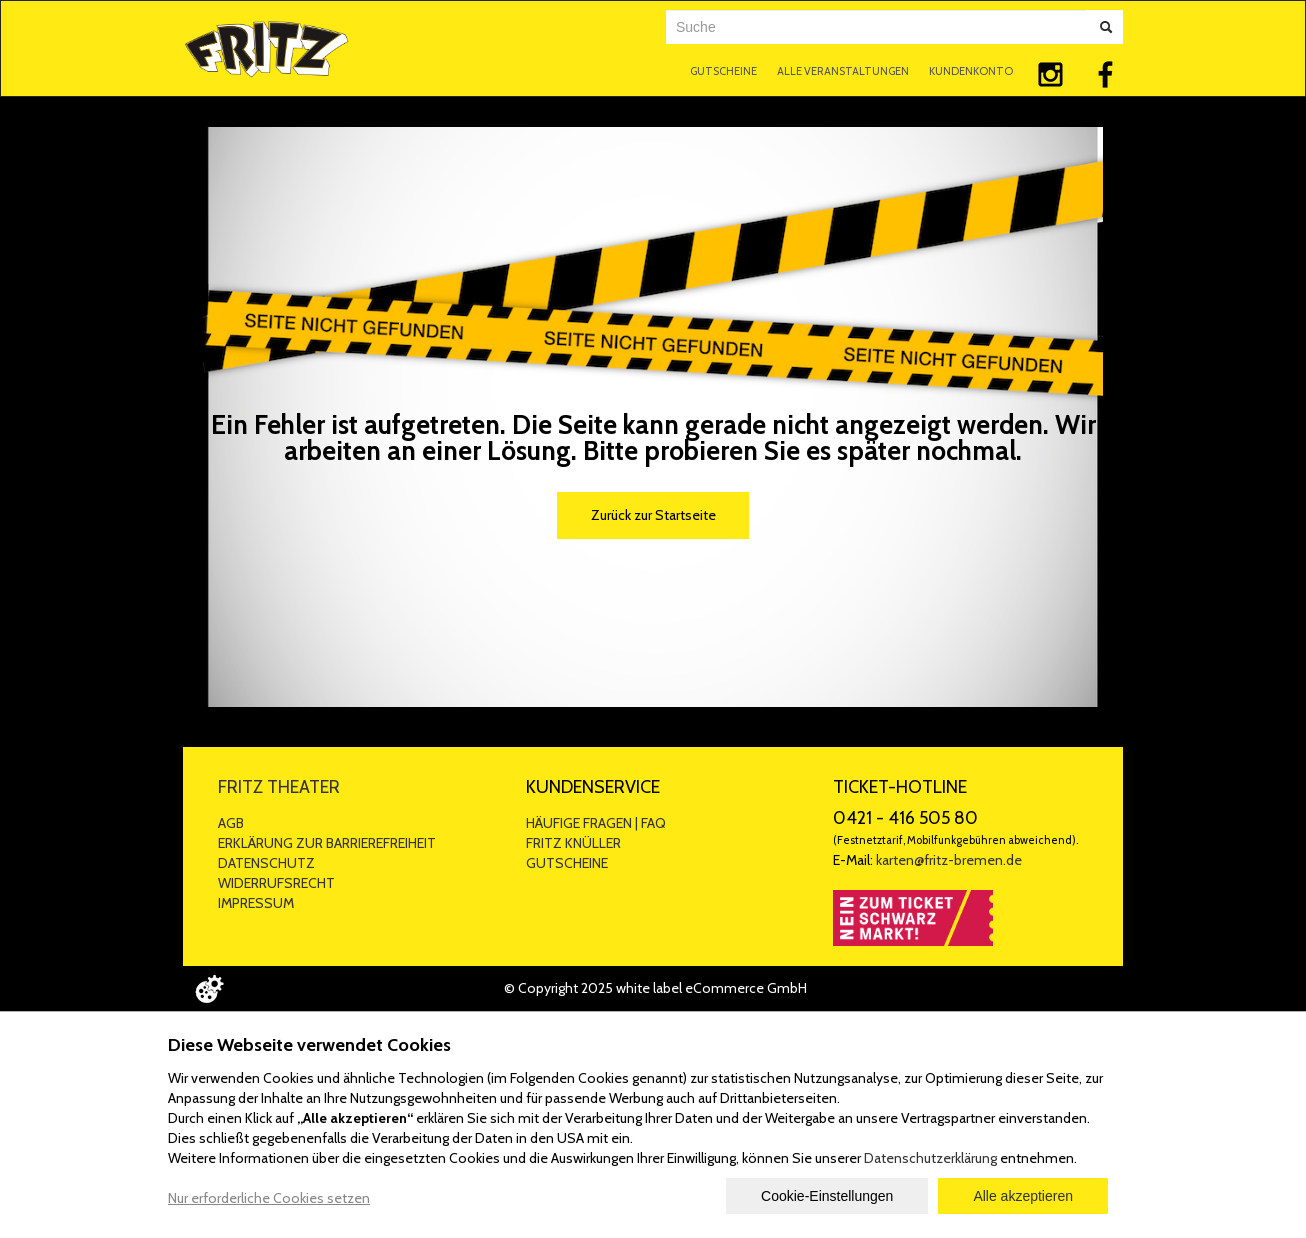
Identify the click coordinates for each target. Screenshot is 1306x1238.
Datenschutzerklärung (930, 1158)
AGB (231, 823)
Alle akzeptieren (1023, 1196)
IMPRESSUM (256, 903)
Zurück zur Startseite (653, 515)
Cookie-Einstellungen (827, 1196)
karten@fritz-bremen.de (949, 860)
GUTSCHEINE (723, 71)
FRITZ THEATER (279, 787)
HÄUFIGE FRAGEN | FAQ (596, 823)
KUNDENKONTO (971, 71)
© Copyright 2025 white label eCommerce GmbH (655, 988)
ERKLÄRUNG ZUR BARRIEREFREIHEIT (327, 843)
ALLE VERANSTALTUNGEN (843, 71)
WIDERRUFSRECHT (276, 883)
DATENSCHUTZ (266, 863)
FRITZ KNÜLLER (573, 843)
